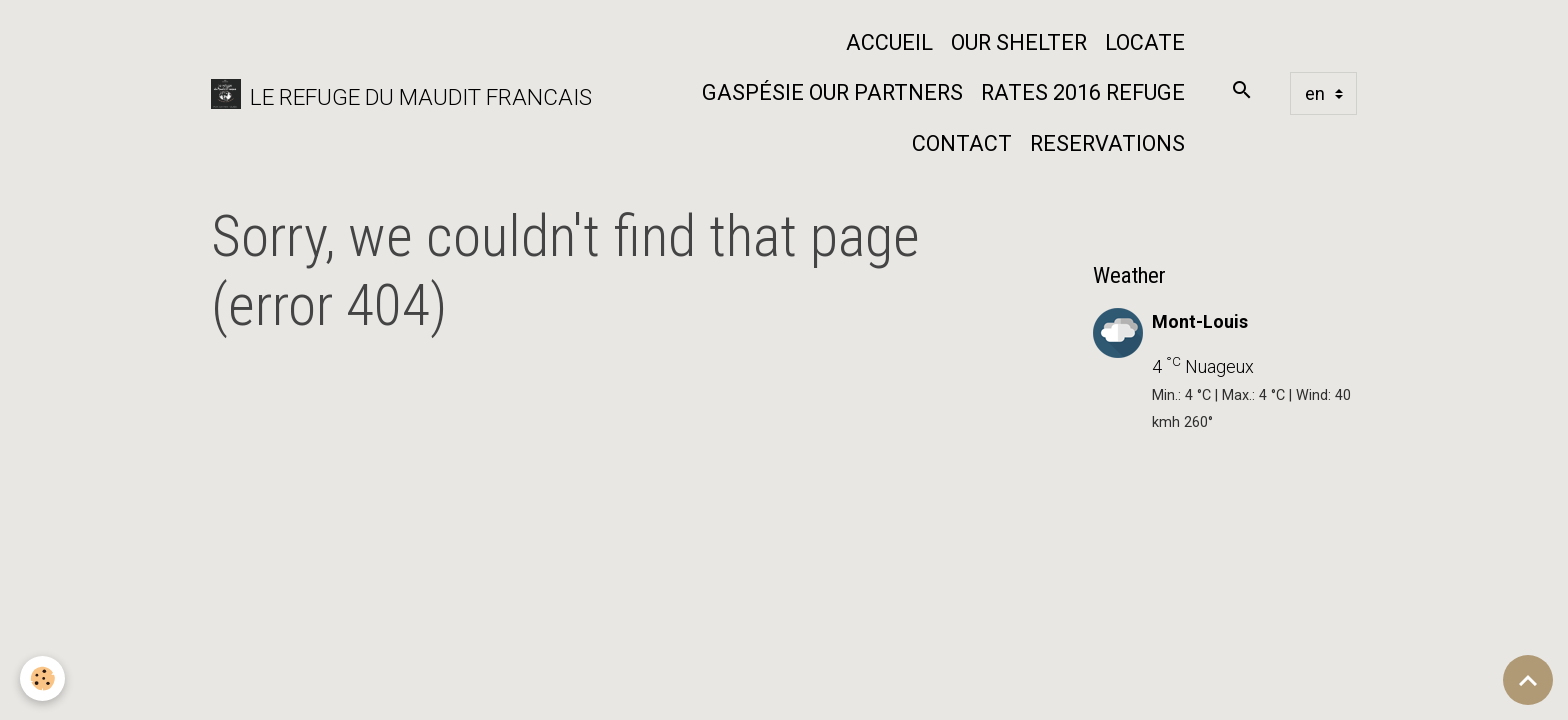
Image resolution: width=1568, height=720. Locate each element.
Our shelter (1019, 42)
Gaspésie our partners (832, 92)
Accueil (889, 42)
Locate (1145, 42)
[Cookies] (42, 678)
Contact (962, 143)
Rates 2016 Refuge (1083, 92)
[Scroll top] (1528, 680)
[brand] (386, 93)
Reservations (1107, 143)
